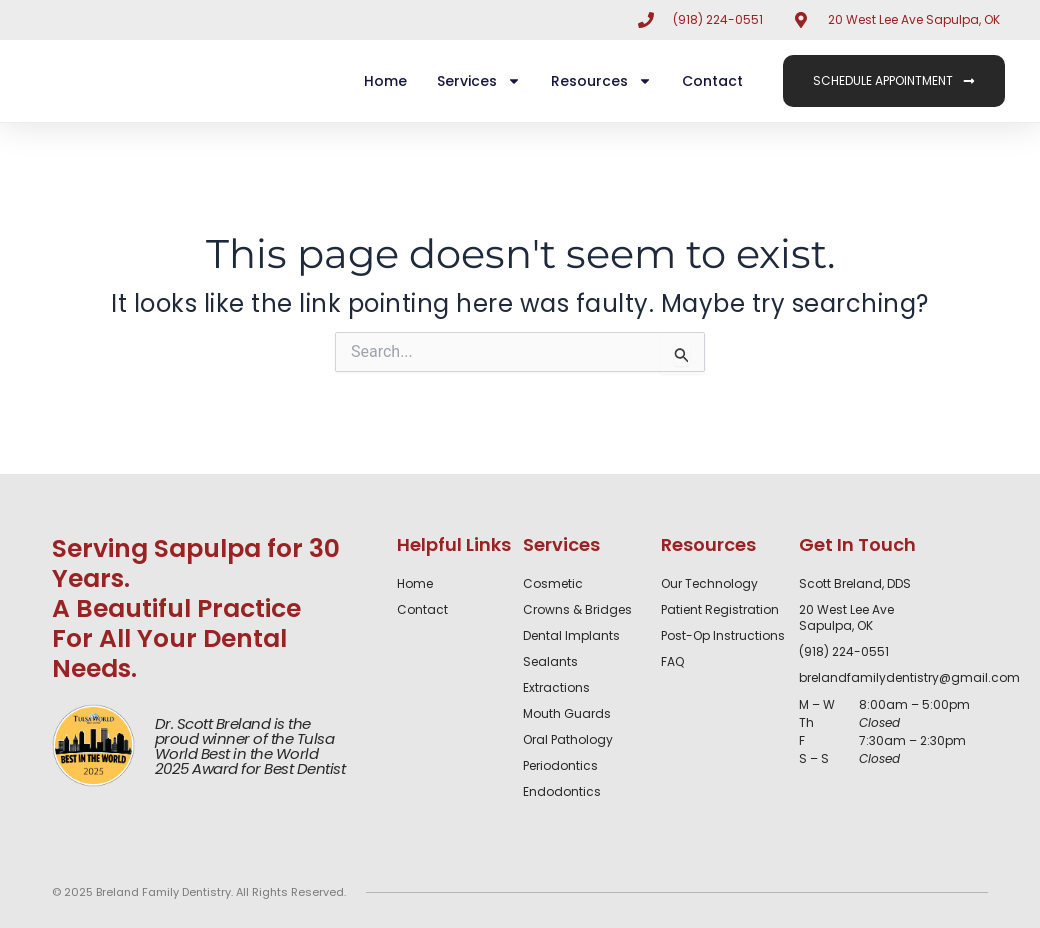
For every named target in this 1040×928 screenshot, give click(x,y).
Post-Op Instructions (723, 636)
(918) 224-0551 (844, 651)
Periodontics (560, 766)
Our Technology (709, 584)
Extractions (556, 688)
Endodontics (562, 792)
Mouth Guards (567, 714)
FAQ (672, 662)
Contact (712, 81)
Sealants (550, 662)
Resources (601, 81)
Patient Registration (720, 610)
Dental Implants (571, 636)
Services (479, 81)
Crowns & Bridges (577, 610)
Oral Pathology (568, 740)
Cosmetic (553, 584)
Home (385, 81)
